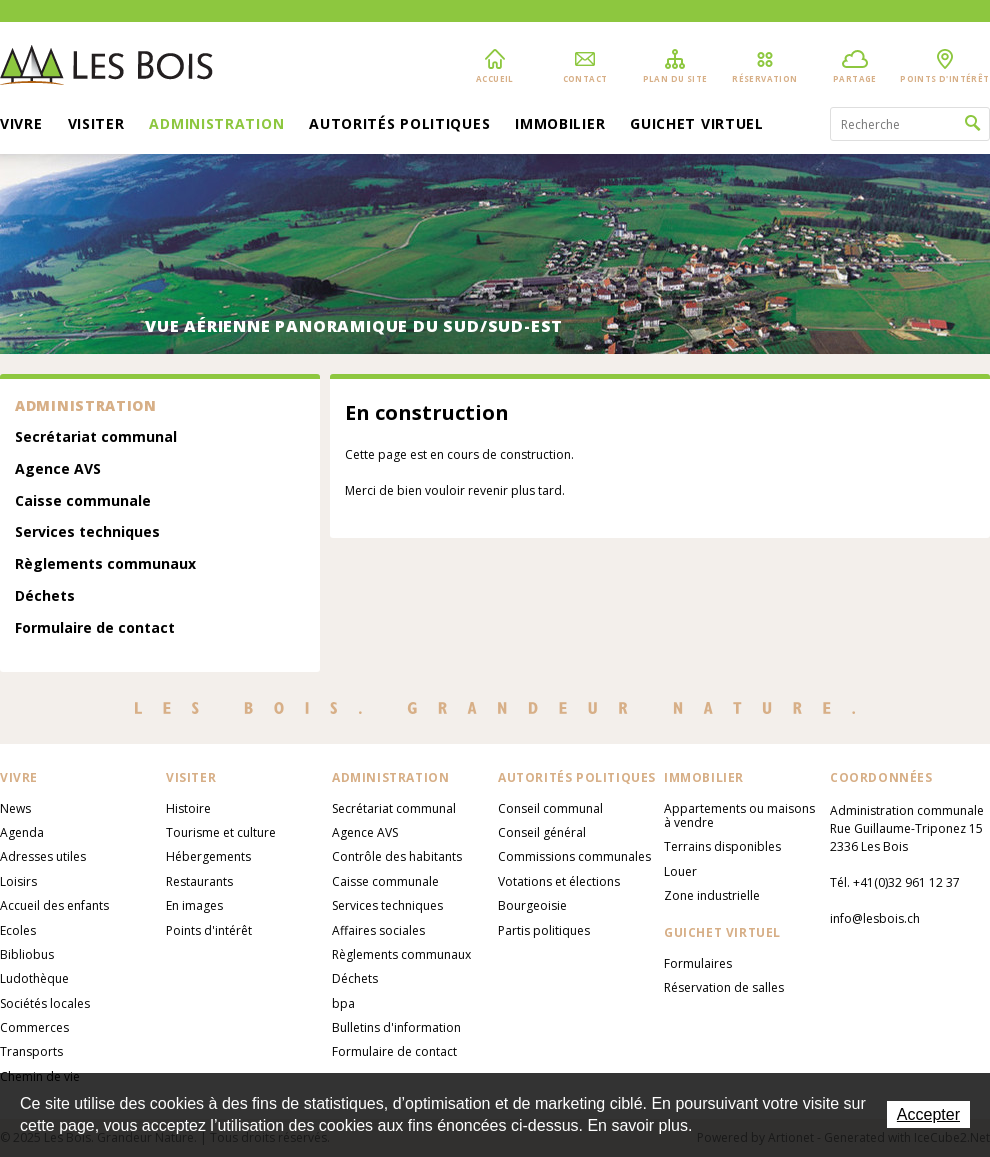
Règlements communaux (105, 564)
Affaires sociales (378, 930)
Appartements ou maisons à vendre (739, 815)
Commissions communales (574, 856)
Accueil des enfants (54, 905)
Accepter (928, 1114)
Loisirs (18, 881)
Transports (31, 1051)
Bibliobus (27, 954)
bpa (343, 1003)
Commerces (34, 1027)
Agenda (22, 832)
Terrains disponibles (722, 846)
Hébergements (208, 856)
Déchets (45, 596)
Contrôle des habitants (397, 856)
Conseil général (542, 832)
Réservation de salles (724, 987)
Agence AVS (58, 469)
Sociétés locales (45, 1003)
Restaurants (199, 881)
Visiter (96, 125)
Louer (680, 871)
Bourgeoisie (532, 905)
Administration (216, 125)
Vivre (21, 125)
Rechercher (972, 124)
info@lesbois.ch (875, 918)
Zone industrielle (712, 895)
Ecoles (18, 930)
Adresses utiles (43, 856)
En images (194, 905)
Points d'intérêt (209, 930)
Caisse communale (83, 501)
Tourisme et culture (221, 832)
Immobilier (560, 125)
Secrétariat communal (96, 437)
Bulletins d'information (396, 1027)
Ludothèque (34, 978)
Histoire (188, 808)
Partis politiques (544, 930)
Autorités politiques (399, 125)
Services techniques (87, 532)
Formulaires (698, 963)
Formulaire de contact (95, 628)
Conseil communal (550, 808)
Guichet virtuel (697, 125)
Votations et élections (559, 881)
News (15, 808)
